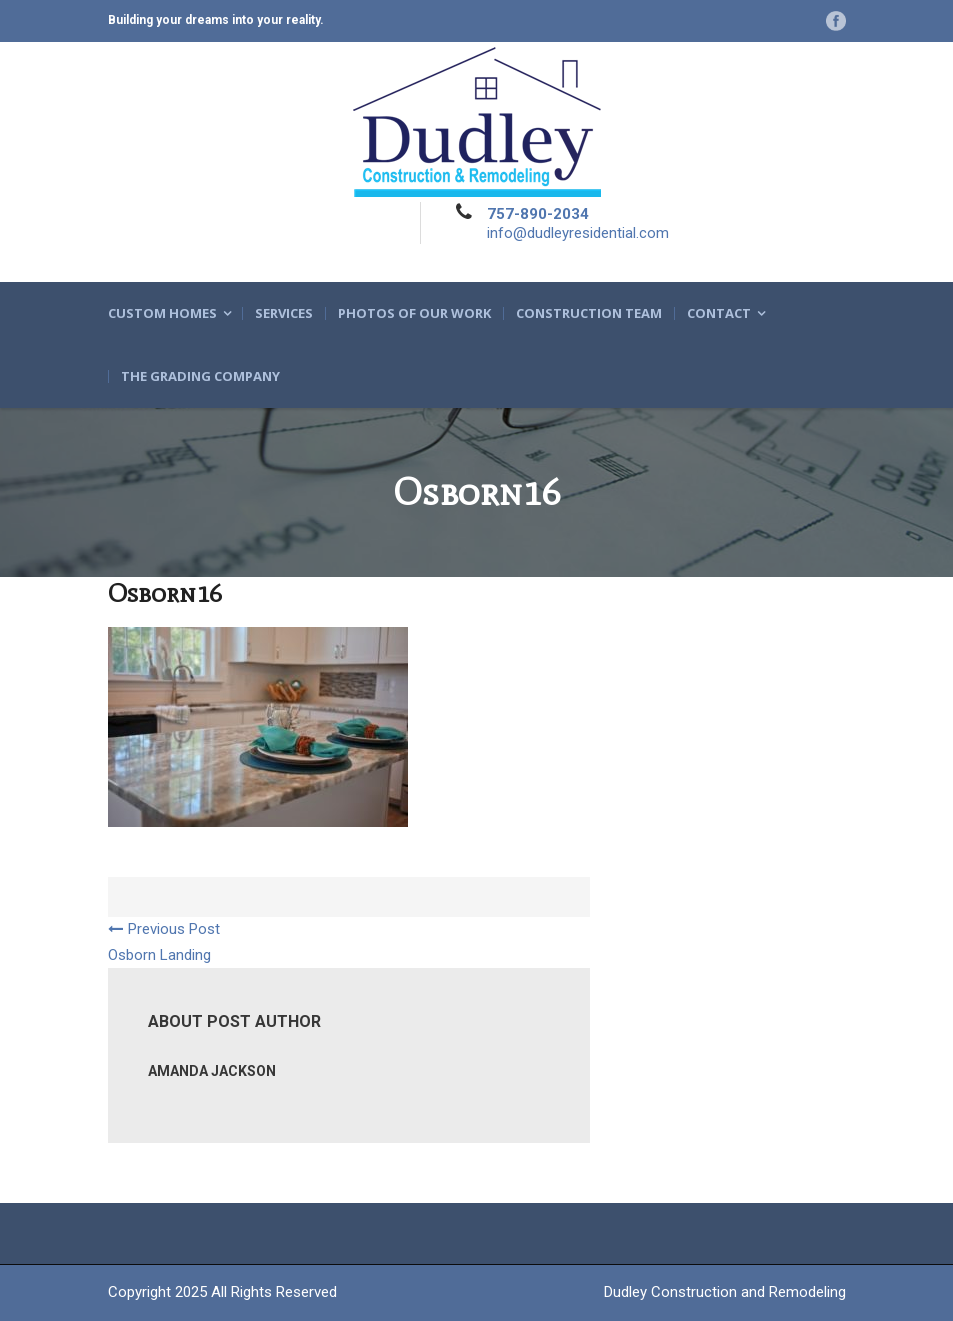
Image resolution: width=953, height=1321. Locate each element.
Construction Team (589, 313)
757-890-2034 (538, 214)
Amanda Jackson (212, 1071)
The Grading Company (200, 376)
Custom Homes (162, 313)
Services (284, 313)
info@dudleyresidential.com (578, 233)
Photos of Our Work (414, 313)
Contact (719, 313)
